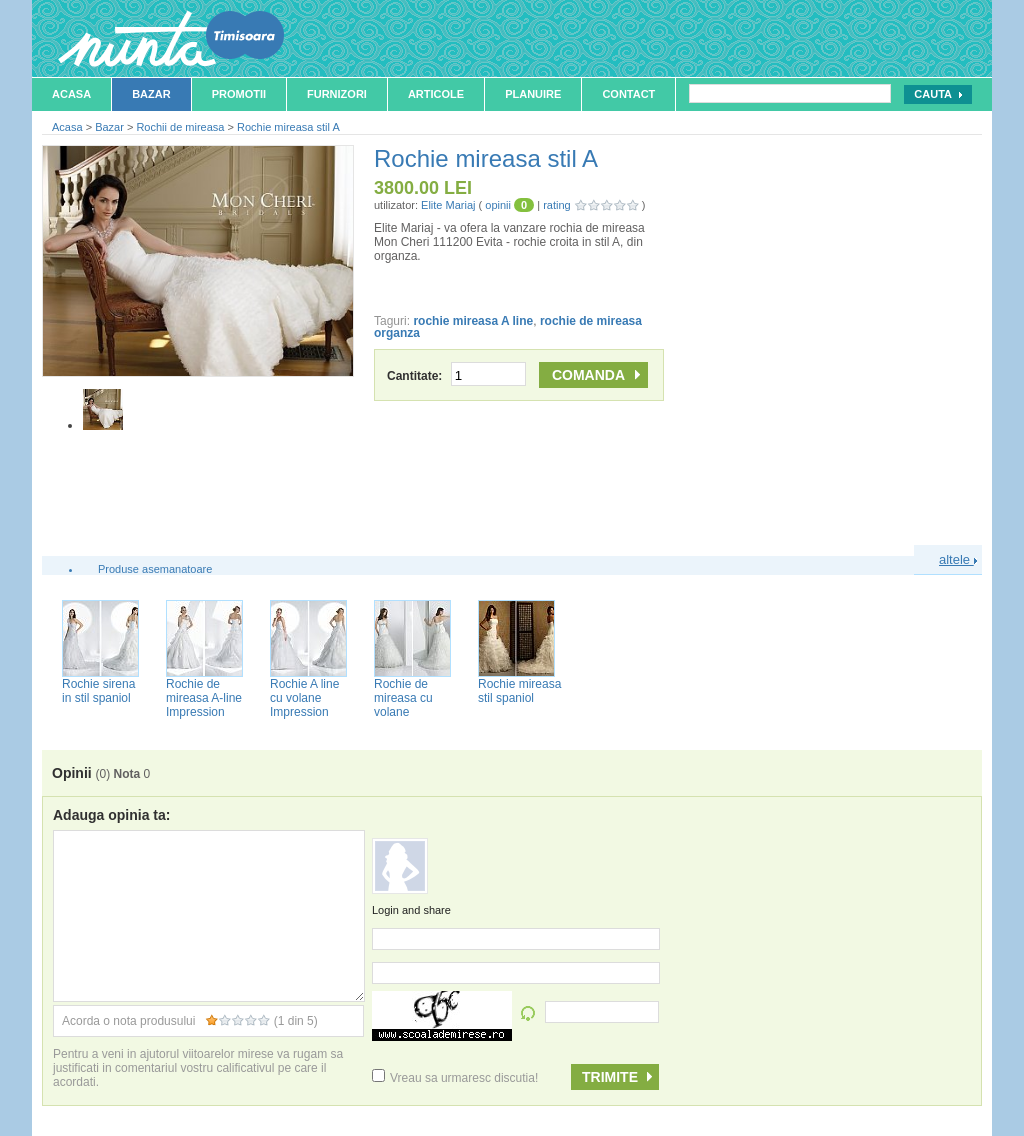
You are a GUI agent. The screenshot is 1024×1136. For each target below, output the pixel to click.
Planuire (533, 94)
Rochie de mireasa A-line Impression (204, 698)
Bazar (151, 94)
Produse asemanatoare (155, 569)
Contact (628, 94)
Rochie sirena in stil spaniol (98, 691)
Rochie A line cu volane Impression (304, 698)
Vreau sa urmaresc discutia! (455, 1078)
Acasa (71, 94)
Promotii (239, 94)
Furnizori (337, 94)
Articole (436, 94)
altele (958, 559)
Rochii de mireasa (180, 127)
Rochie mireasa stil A (288, 127)
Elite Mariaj (448, 205)
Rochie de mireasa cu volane (403, 698)
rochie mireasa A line (473, 321)
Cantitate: (456, 376)
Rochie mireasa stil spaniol (519, 691)
